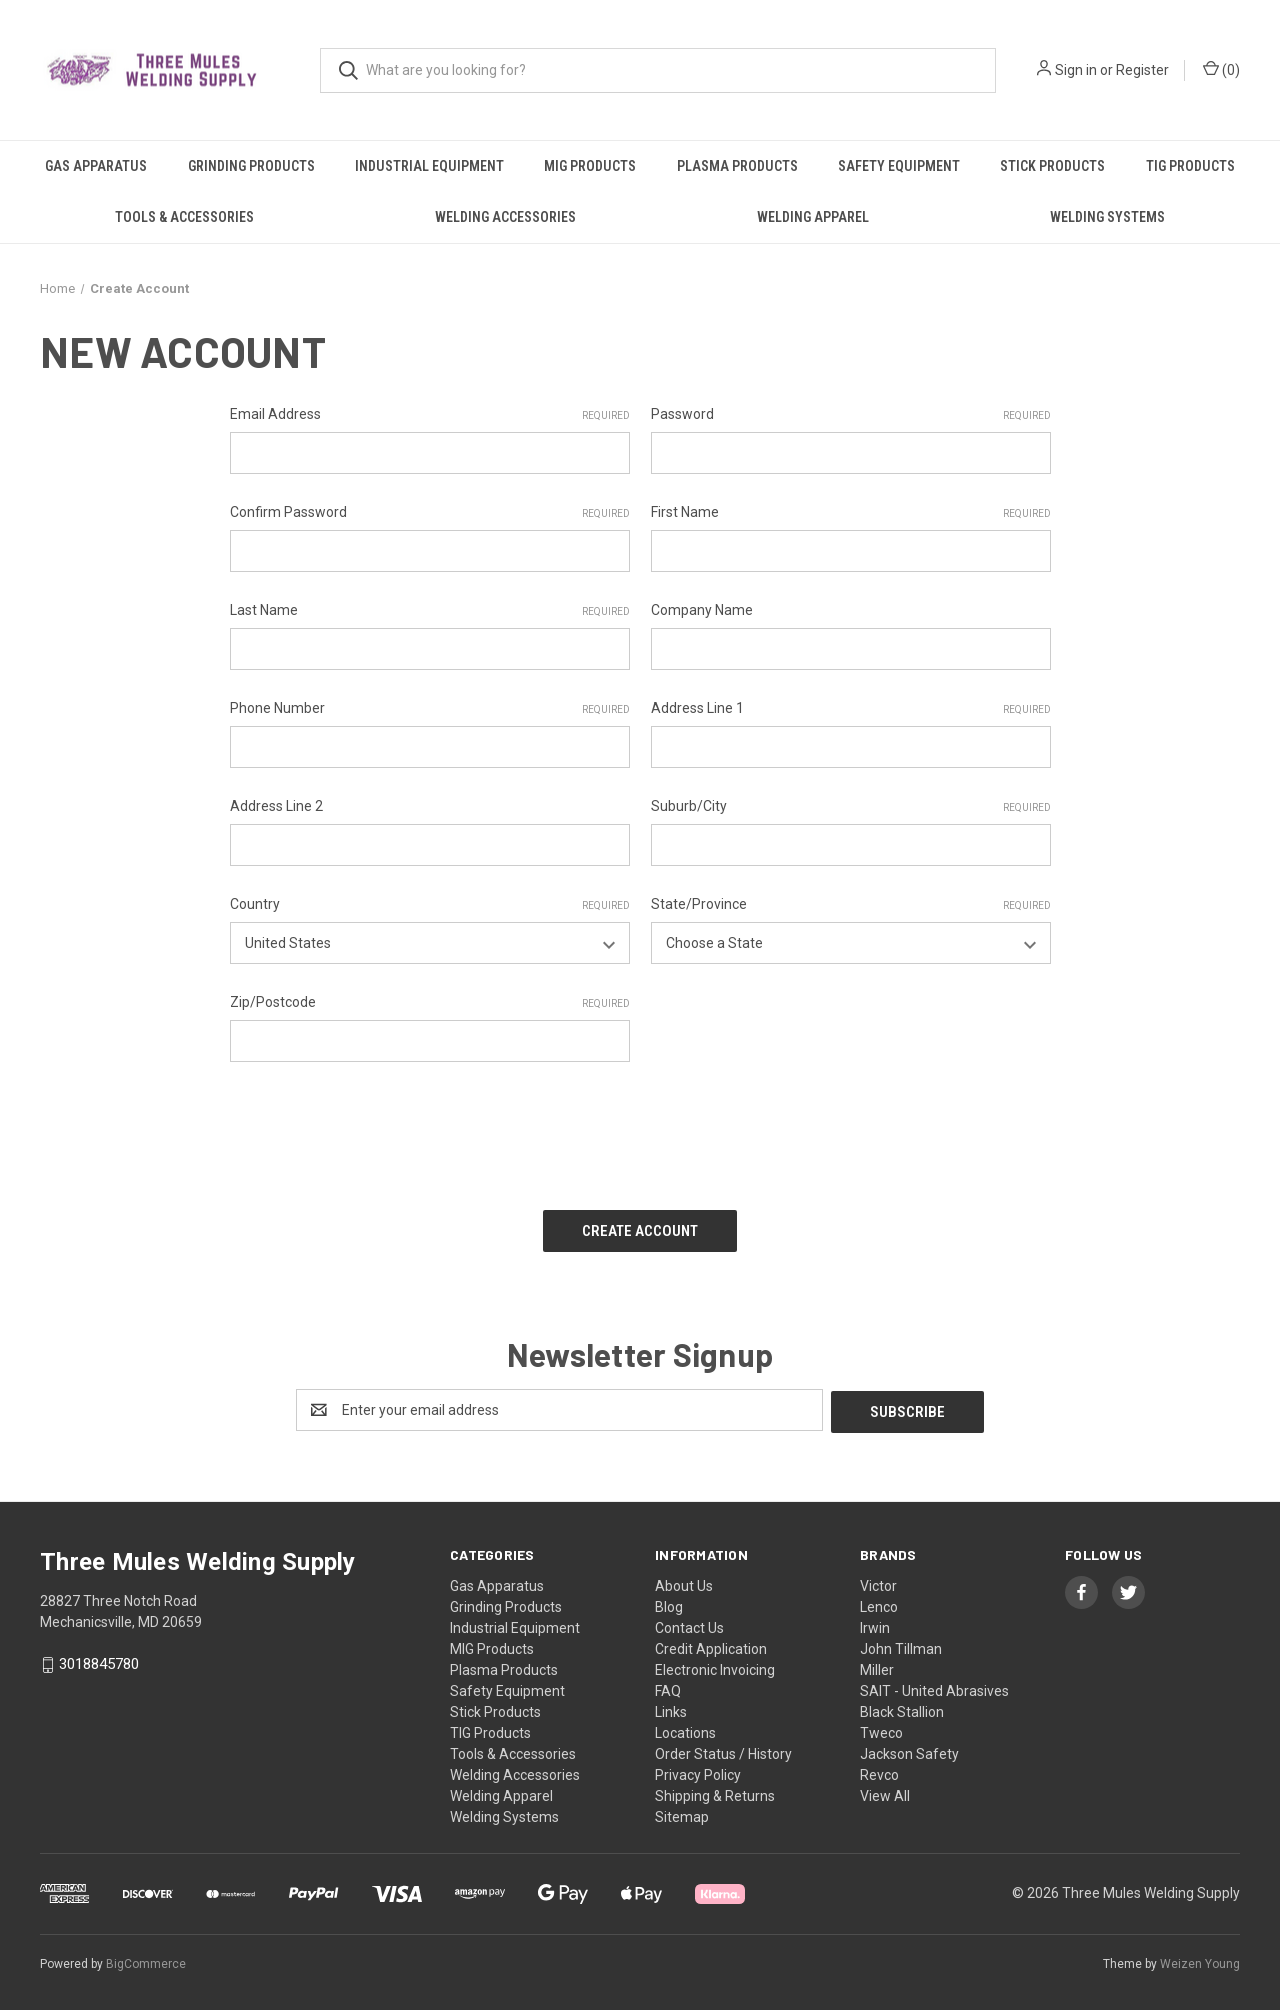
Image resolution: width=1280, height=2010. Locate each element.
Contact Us (689, 1623)
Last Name (430, 611)
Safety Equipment (899, 166)
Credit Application (711, 1644)
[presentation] (382, 1129)
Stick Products (1052, 166)
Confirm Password (430, 513)
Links (671, 1707)
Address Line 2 (276, 806)
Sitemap (682, 1812)
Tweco (881, 1728)
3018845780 (99, 1660)
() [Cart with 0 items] (1221, 69)
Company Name (702, 610)
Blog (669, 1602)
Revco (879, 1770)
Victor (878, 1581)
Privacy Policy (698, 1770)
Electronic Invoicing (715, 1665)
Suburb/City (851, 807)
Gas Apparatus (96, 166)
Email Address (430, 415)
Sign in (1076, 70)
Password (851, 415)
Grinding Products (251, 166)
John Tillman (901, 1644)
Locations (685, 1728)
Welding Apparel (813, 217)
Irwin (875, 1623)
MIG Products (590, 166)
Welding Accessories (505, 217)
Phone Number (430, 709)
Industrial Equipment (429, 166)
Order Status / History (723, 1749)
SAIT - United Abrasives (934, 1686)
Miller (877, 1665)
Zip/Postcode (430, 1003)
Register (1142, 70)
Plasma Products (737, 166)
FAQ (668, 1686)
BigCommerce (146, 1959)
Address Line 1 (851, 709)
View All (885, 1791)
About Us (684, 1581)
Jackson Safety (909, 1749)
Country (430, 905)
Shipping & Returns (715, 1791)
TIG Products (1190, 166)
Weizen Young (1200, 1959)
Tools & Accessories (184, 217)
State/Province (851, 905)
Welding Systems (1107, 217)
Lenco (879, 1602)
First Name (851, 513)
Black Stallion (902, 1707)
